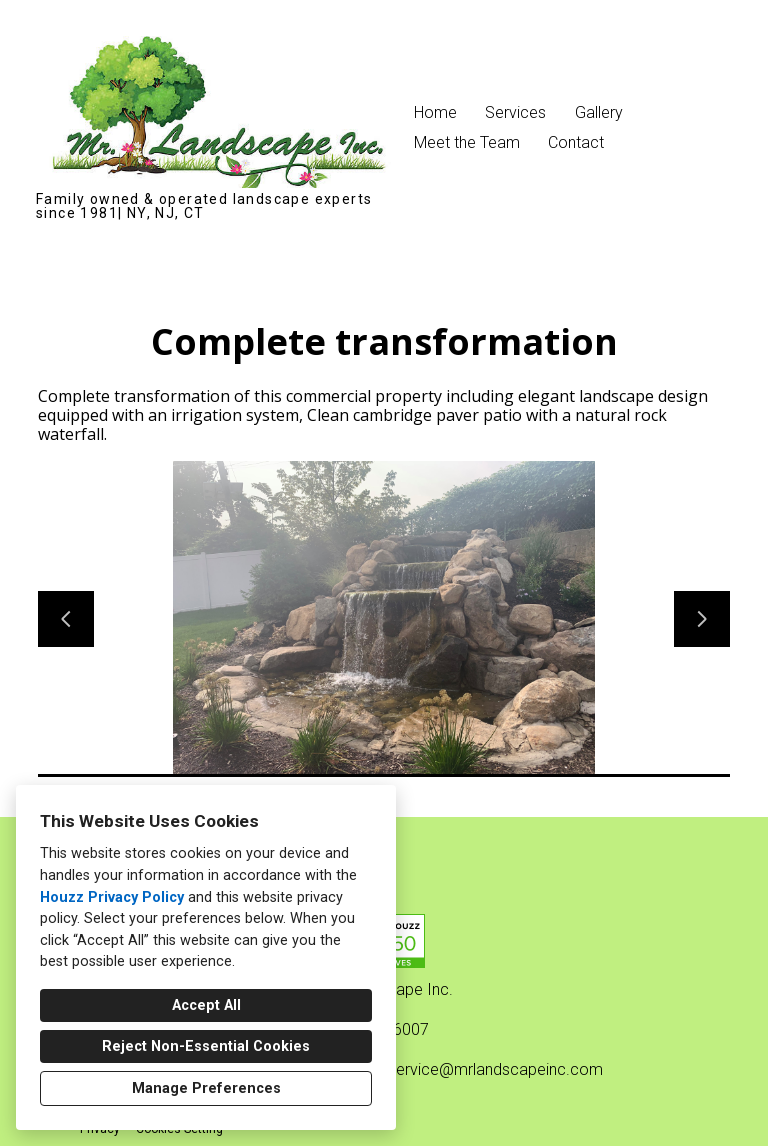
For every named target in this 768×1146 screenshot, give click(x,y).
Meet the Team (467, 142)
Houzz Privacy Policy (112, 897)
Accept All (206, 1005)
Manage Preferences (206, 1088)
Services (515, 112)
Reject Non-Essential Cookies (206, 1046)
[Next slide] (702, 619)
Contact (576, 142)
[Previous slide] (66, 619)
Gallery (599, 112)
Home (435, 112)
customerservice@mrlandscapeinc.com (461, 1069)
